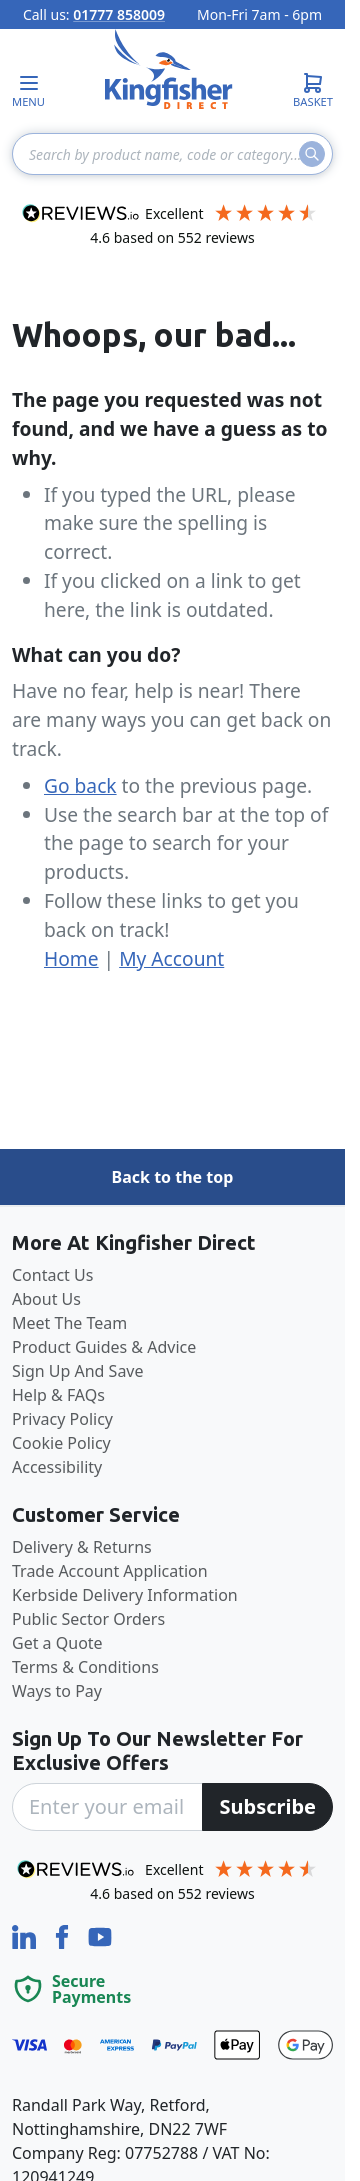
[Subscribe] (267, 1807)
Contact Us (52, 1275)
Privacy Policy (62, 1419)
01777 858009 (119, 14)
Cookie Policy (61, 1443)
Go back (80, 785)
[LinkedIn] (26, 1935)
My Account (171, 958)
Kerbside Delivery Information (125, 1595)
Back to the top (173, 1177)
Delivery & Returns (82, 1547)
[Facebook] (64, 1935)
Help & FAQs (58, 1395)
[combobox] (172, 154)
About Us (46, 1299)
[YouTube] (100, 1935)
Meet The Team (69, 1323)
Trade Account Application (110, 1571)
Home (71, 958)
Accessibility (57, 1467)
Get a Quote (57, 1643)
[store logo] (169, 69)
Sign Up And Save (78, 1371)
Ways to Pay (57, 1691)
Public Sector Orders (88, 1619)
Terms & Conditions (85, 1667)
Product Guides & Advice (104, 1347)
